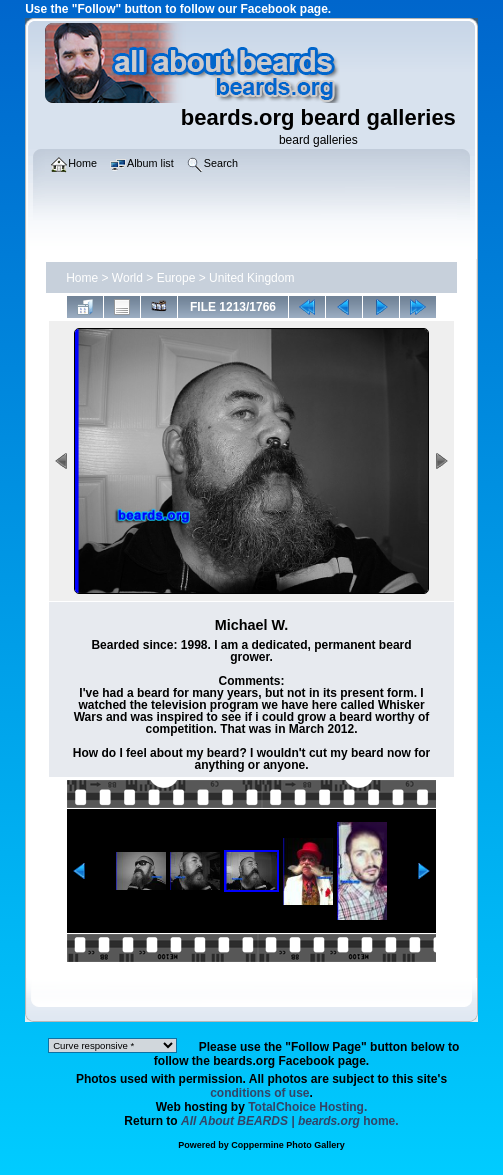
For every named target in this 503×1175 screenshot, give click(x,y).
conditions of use (259, 1093)
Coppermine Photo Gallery (288, 1145)
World (127, 278)
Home (82, 278)
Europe (176, 278)
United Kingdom (251, 278)
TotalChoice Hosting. (307, 1107)
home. (290, 1121)
